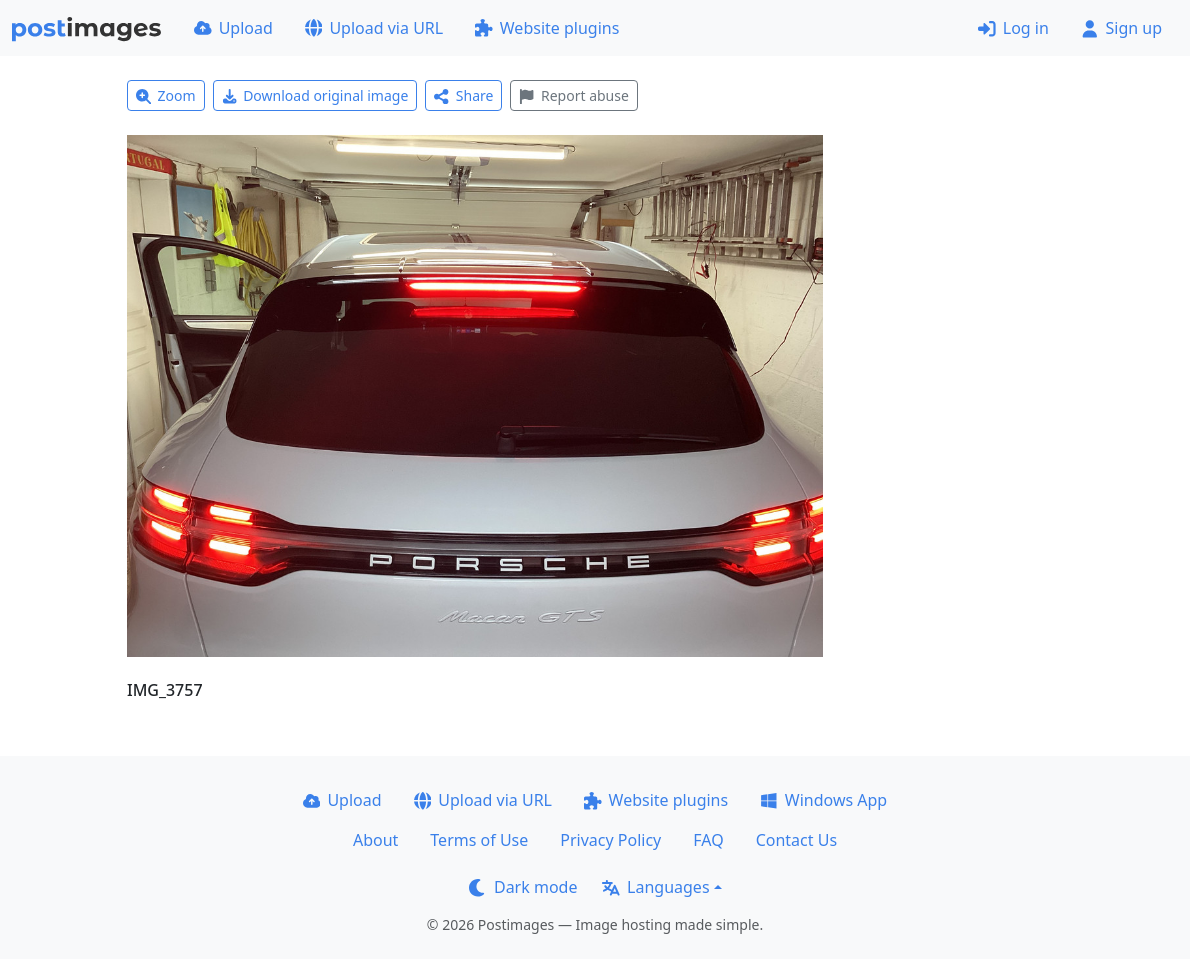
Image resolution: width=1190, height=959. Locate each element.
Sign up (1121, 28)
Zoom (166, 95)
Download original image (315, 95)
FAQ (708, 840)
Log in (1013, 28)
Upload (233, 28)
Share (463, 95)
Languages (655, 887)
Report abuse (573, 95)
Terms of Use (479, 840)
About (375, 840)
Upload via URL (374, 28)
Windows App (823, 800)
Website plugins (547, 28)
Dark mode (523, 887)
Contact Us (796, 840)
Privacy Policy (610, 840)
